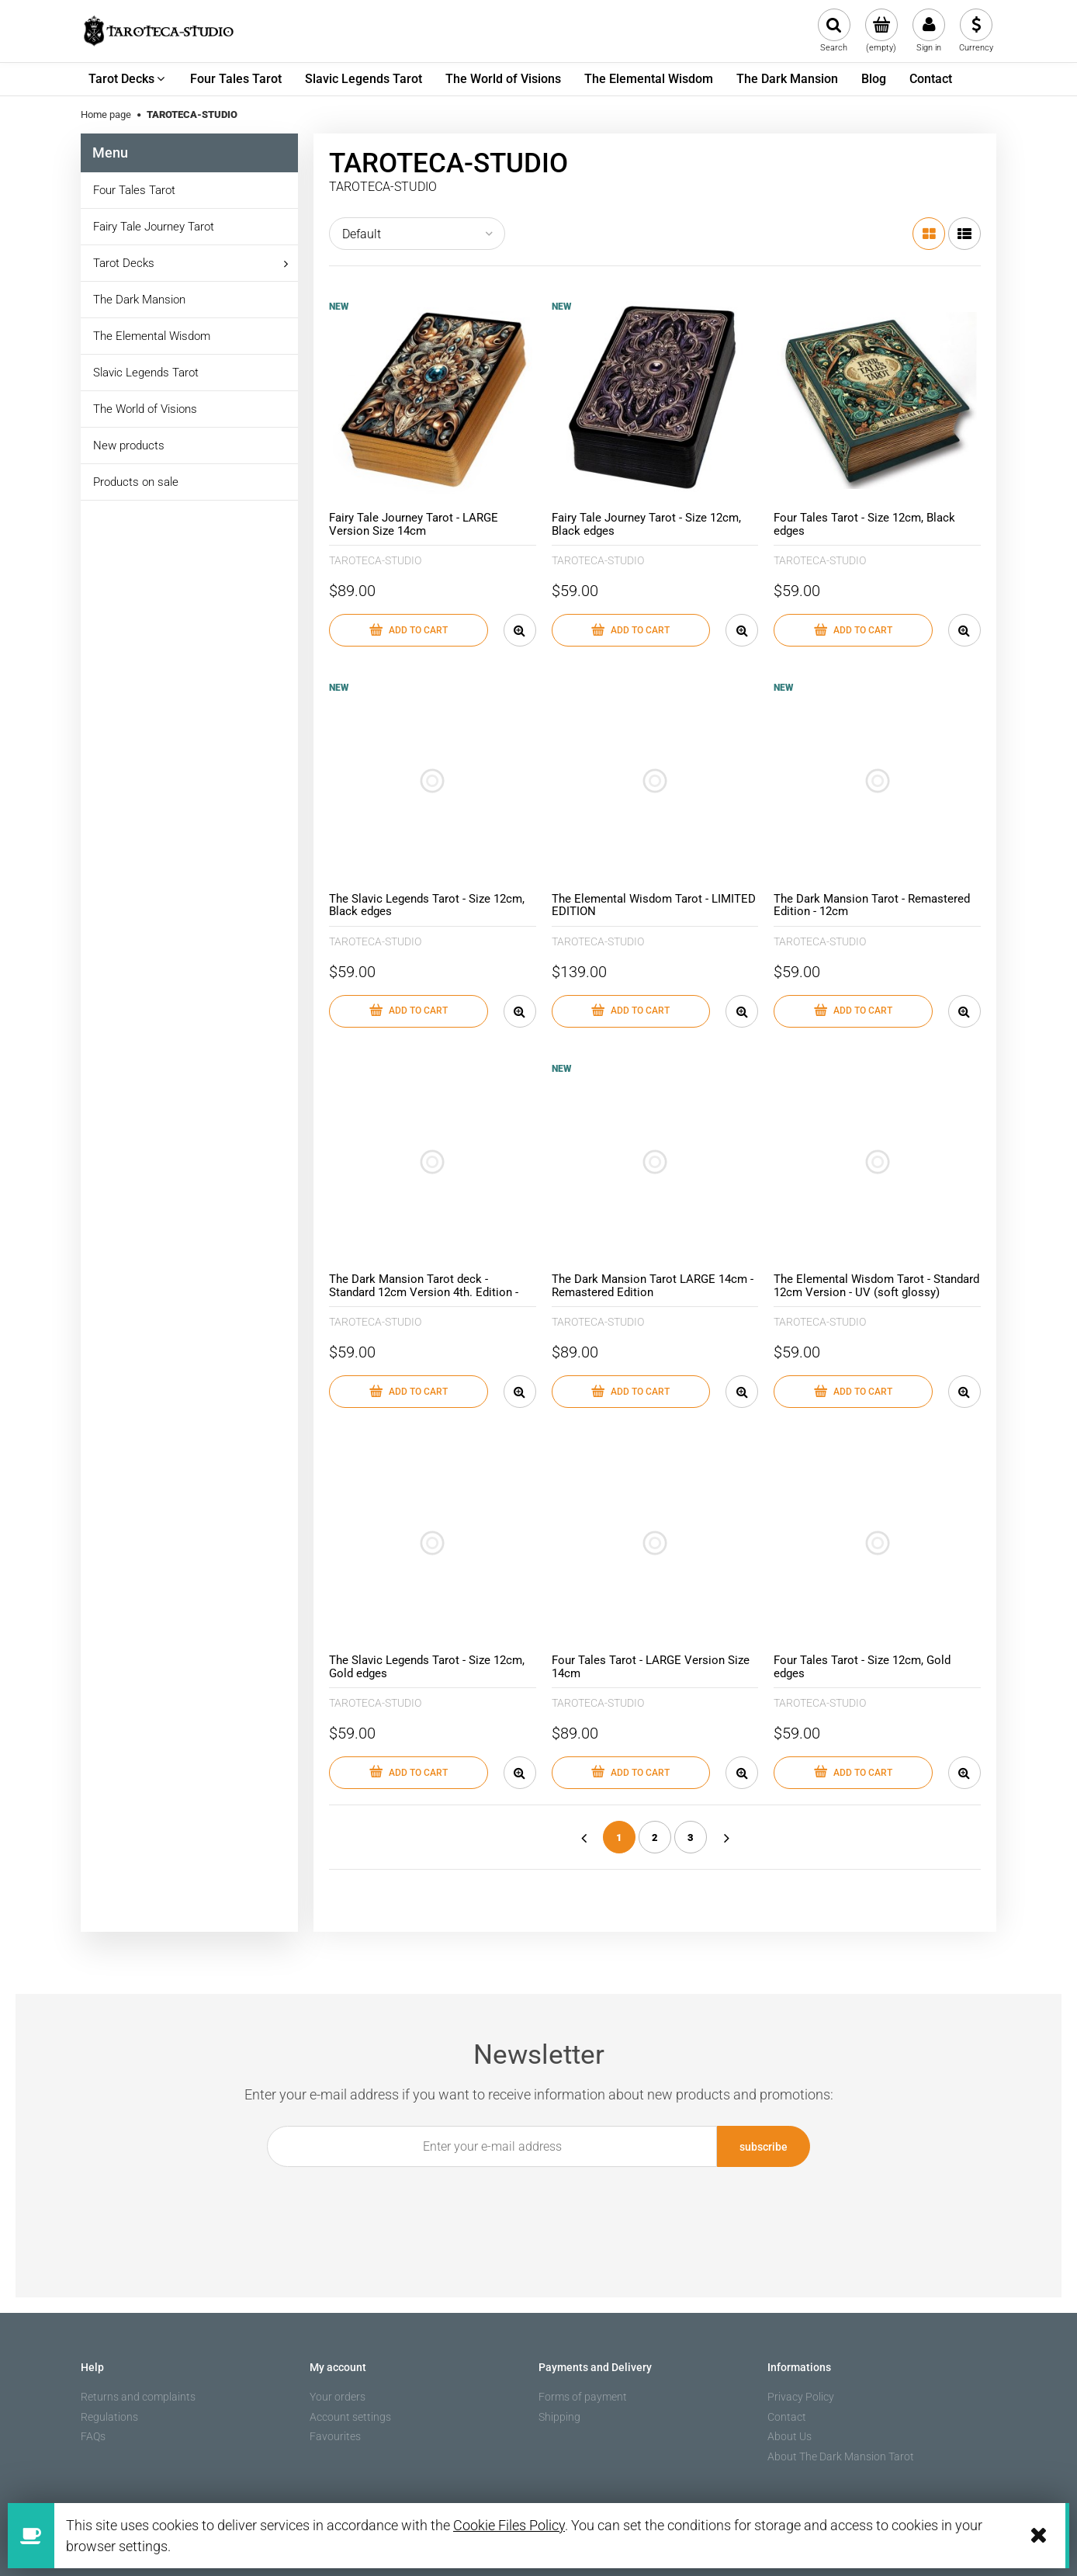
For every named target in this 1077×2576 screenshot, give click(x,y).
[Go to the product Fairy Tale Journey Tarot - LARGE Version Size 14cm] (432, 400)
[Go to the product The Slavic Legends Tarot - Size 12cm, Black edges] (432, 781)
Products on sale (135, 482)
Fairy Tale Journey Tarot (153, 227)
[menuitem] (128, 79)
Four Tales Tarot (134, 190)
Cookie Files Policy (509, 2525)
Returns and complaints (138, 2397)
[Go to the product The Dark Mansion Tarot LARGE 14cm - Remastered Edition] (655, 1162)
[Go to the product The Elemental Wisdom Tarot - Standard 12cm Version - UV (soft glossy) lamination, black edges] (877, 1162)
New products (128, 445)
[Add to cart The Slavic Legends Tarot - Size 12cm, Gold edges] (408, 1772)
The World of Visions (145, 409)
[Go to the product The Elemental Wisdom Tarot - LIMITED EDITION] (655, 781)
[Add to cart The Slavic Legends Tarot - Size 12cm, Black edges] (408, 1011)
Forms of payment (582, 2397)
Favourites (335, 2436)
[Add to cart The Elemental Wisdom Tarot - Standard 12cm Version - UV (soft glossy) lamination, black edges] (853, 1391)
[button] (520, 630)
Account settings (350, 2417)
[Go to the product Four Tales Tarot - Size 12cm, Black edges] (877, 400)
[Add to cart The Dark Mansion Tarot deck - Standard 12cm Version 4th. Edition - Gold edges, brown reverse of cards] (408, 1391)
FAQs (93, 2436)
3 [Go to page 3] (690, 1837)
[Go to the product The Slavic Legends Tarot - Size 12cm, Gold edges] (432, 1542)
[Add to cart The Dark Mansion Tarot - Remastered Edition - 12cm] (853, 1011)
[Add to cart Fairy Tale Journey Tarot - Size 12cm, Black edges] (631, 630)
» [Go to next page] (726, 1837)
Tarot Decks (123, 263)
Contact (786, 2417)
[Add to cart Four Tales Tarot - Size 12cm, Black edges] (853, 630)
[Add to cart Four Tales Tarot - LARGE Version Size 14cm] (631, 1772)
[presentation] (530, 2203)
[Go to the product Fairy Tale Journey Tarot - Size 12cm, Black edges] (655, 400)
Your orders (337, 2397)
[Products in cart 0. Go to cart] (881, 31)
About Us (789, 2436)
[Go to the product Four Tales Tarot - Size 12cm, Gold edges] (877, 1542)
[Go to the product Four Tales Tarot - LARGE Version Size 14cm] (655, 1542)
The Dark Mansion (139, 300)
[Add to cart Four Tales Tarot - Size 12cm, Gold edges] (853, 1772)
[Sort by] (417, 233)
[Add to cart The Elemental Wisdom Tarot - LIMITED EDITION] (631, 1011)
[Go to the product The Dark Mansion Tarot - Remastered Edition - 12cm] (877, 781)
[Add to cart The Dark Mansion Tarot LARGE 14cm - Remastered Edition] (631, 1391)
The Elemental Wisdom (151, 336)
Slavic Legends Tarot (146, 373)
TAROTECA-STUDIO (375, 560)
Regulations (109, 2417)
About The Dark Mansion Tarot (840, 2456)
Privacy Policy (800, 2397)
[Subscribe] (763, 2146)
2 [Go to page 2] (655, 1837)
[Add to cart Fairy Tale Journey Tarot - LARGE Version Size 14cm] (408, 630)
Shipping (559, 2417)
